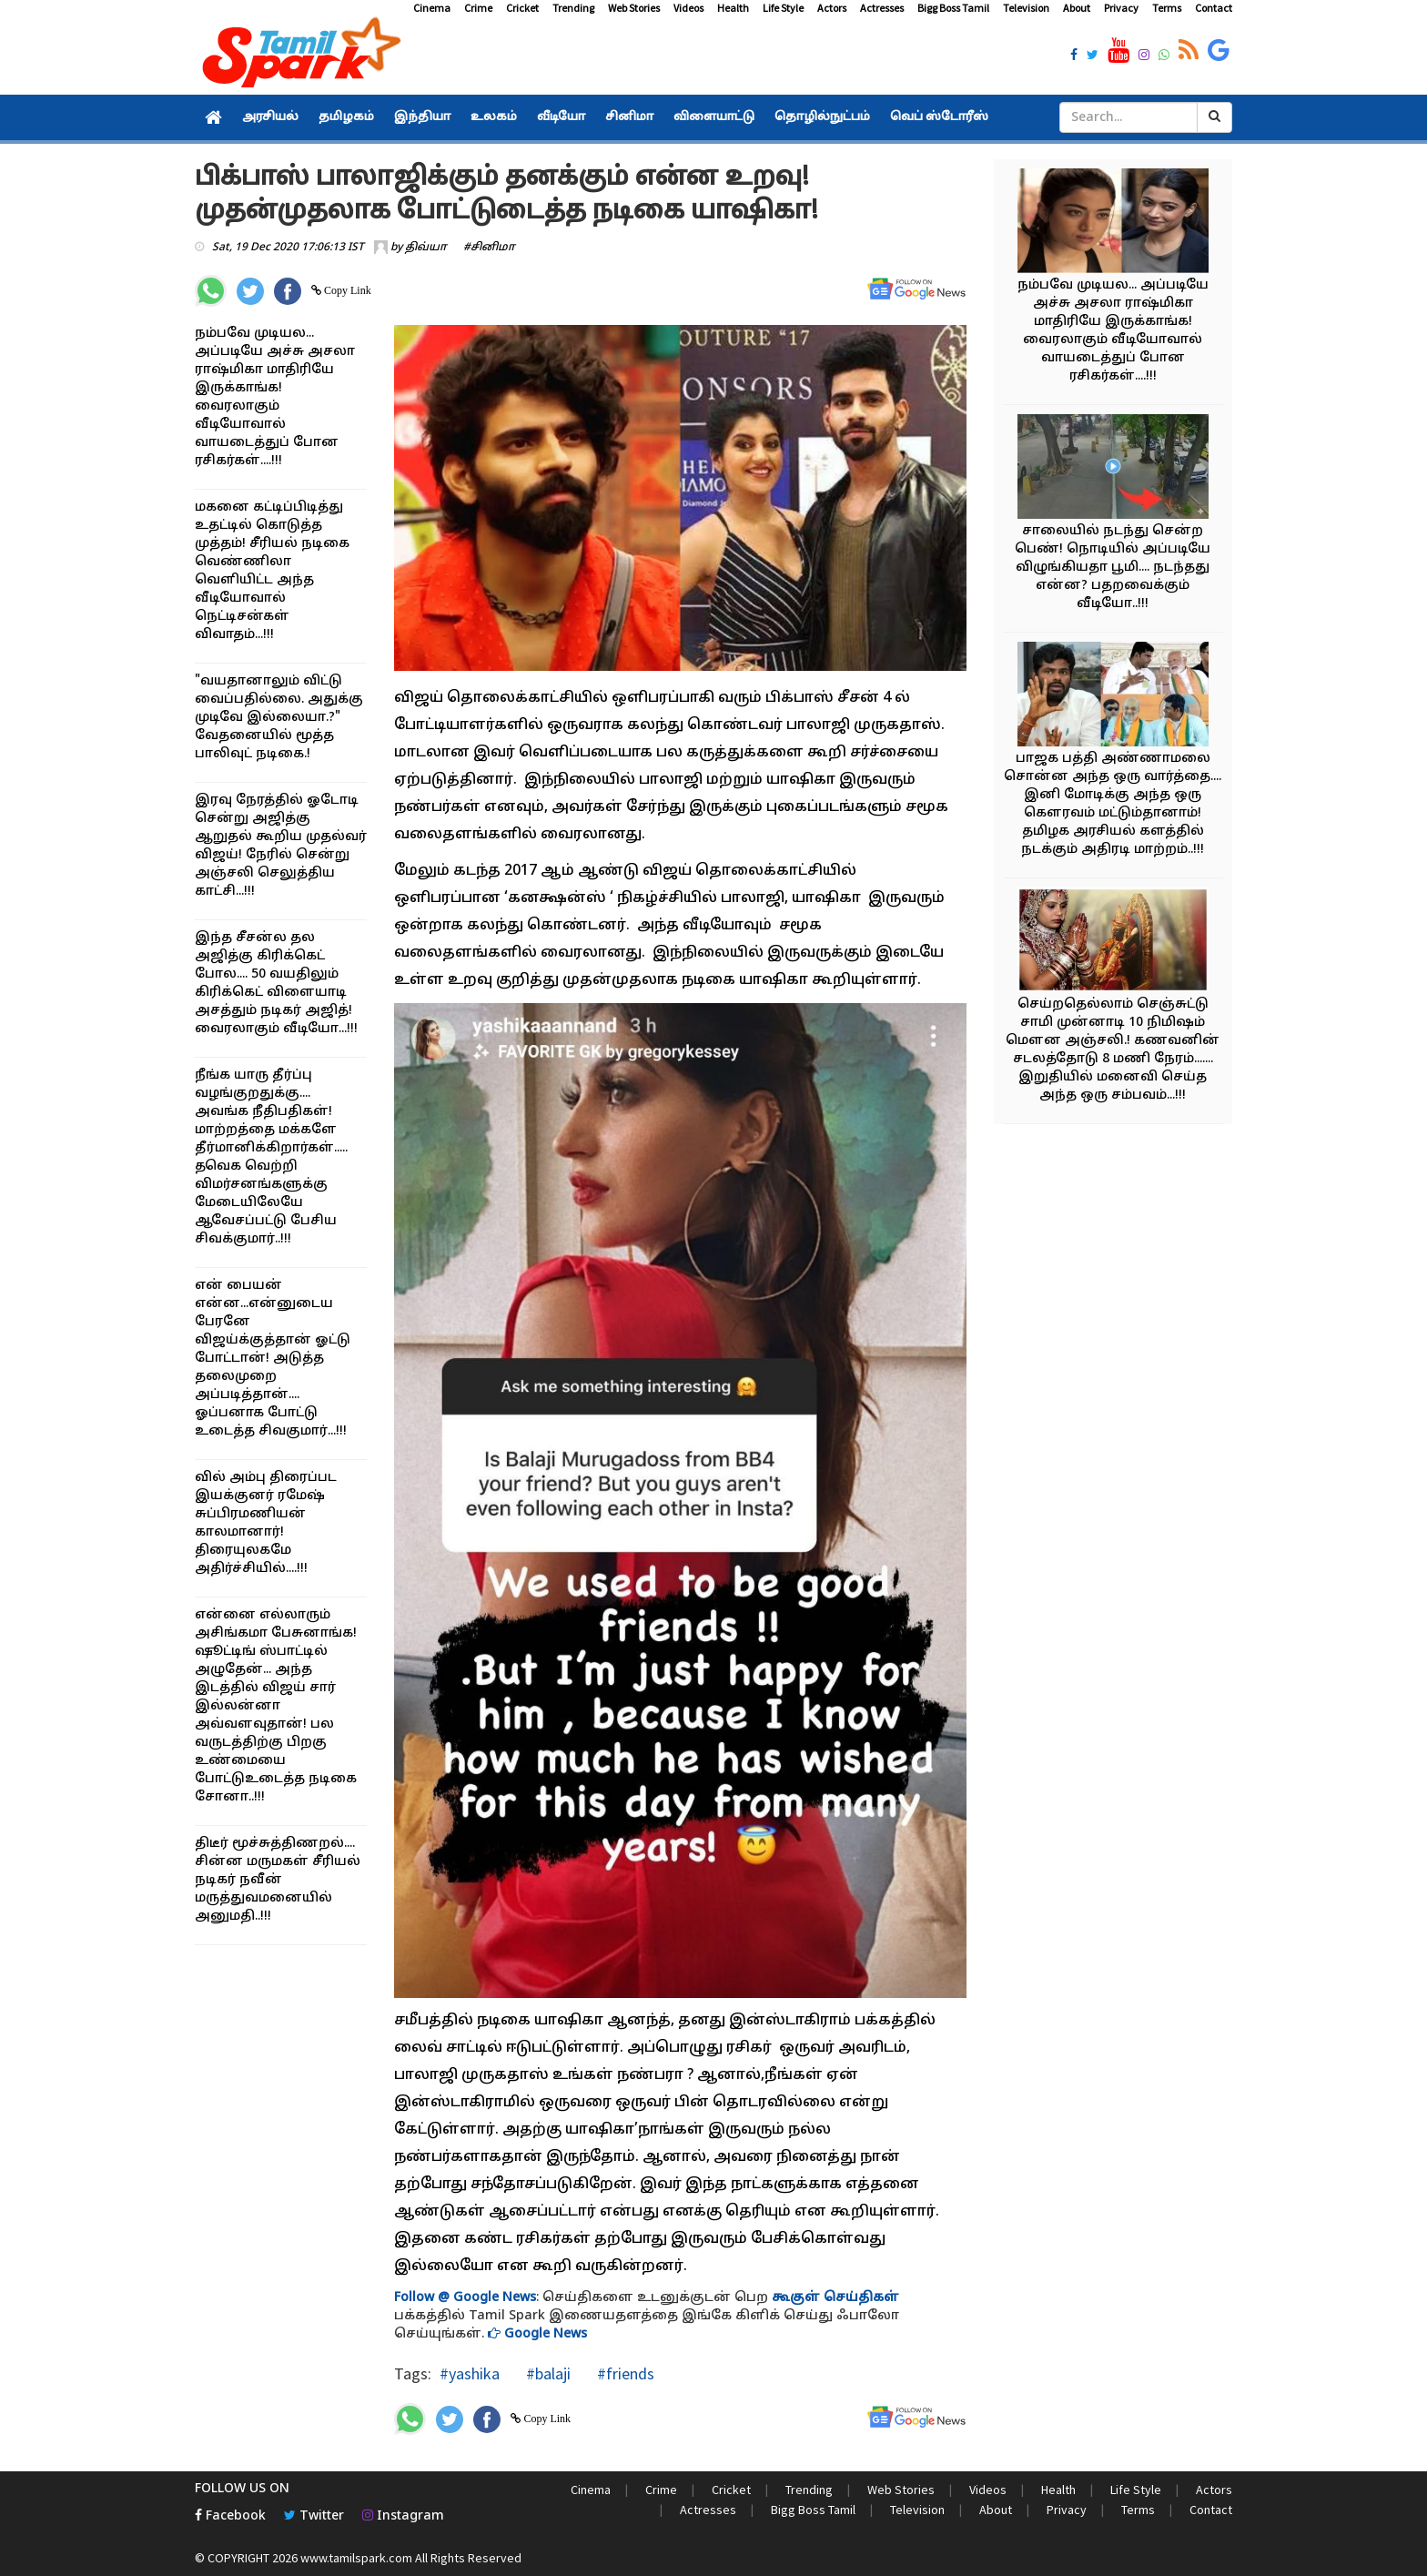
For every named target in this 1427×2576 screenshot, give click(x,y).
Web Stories (634, 8)
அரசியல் (270, 117)
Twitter (314, 2516)
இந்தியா (422, 117)
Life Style (783, 8)
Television (1026, 8)
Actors (831, 8)
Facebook (230, 2516)
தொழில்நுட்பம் (822, 117)
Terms (1166, 8)
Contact (1213, 8)
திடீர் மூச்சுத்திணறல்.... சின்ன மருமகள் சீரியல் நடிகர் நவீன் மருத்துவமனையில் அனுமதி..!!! (277, 1880)
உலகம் (494, 117)
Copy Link (346, 290)
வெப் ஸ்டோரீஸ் (939, 117)
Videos (688, 8)
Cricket (522, 8)
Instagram (403, 2516)
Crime (478, 8)
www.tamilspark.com (356, 2558)
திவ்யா (426, 247)
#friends (623, 2373)
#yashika (470, 2373)
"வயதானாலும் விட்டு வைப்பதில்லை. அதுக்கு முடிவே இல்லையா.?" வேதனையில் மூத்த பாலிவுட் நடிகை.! (279, 718)
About (1076, 8)
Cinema (431, 8)
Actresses (882, 8)
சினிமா (629, 117)
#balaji (546, 2373)
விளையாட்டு (713, 117)
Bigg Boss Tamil (953, 8)
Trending (573, 8)
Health (733, 8)
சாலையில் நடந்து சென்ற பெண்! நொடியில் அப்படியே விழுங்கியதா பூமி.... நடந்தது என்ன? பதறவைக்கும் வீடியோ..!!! (1112, 567)
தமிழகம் (346, 117)
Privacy (1121, 8)
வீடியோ (561, 117)
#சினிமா (489, 247)
